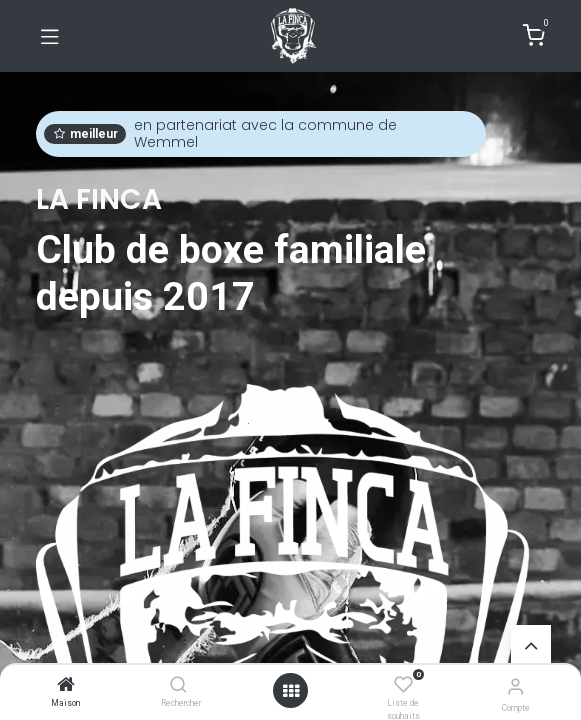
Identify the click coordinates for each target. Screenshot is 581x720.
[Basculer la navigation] (50, 36)
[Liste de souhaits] (403, 685)
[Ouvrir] (291, 691)
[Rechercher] (178, 686)
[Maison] (66, 686)
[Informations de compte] (515, 686)
